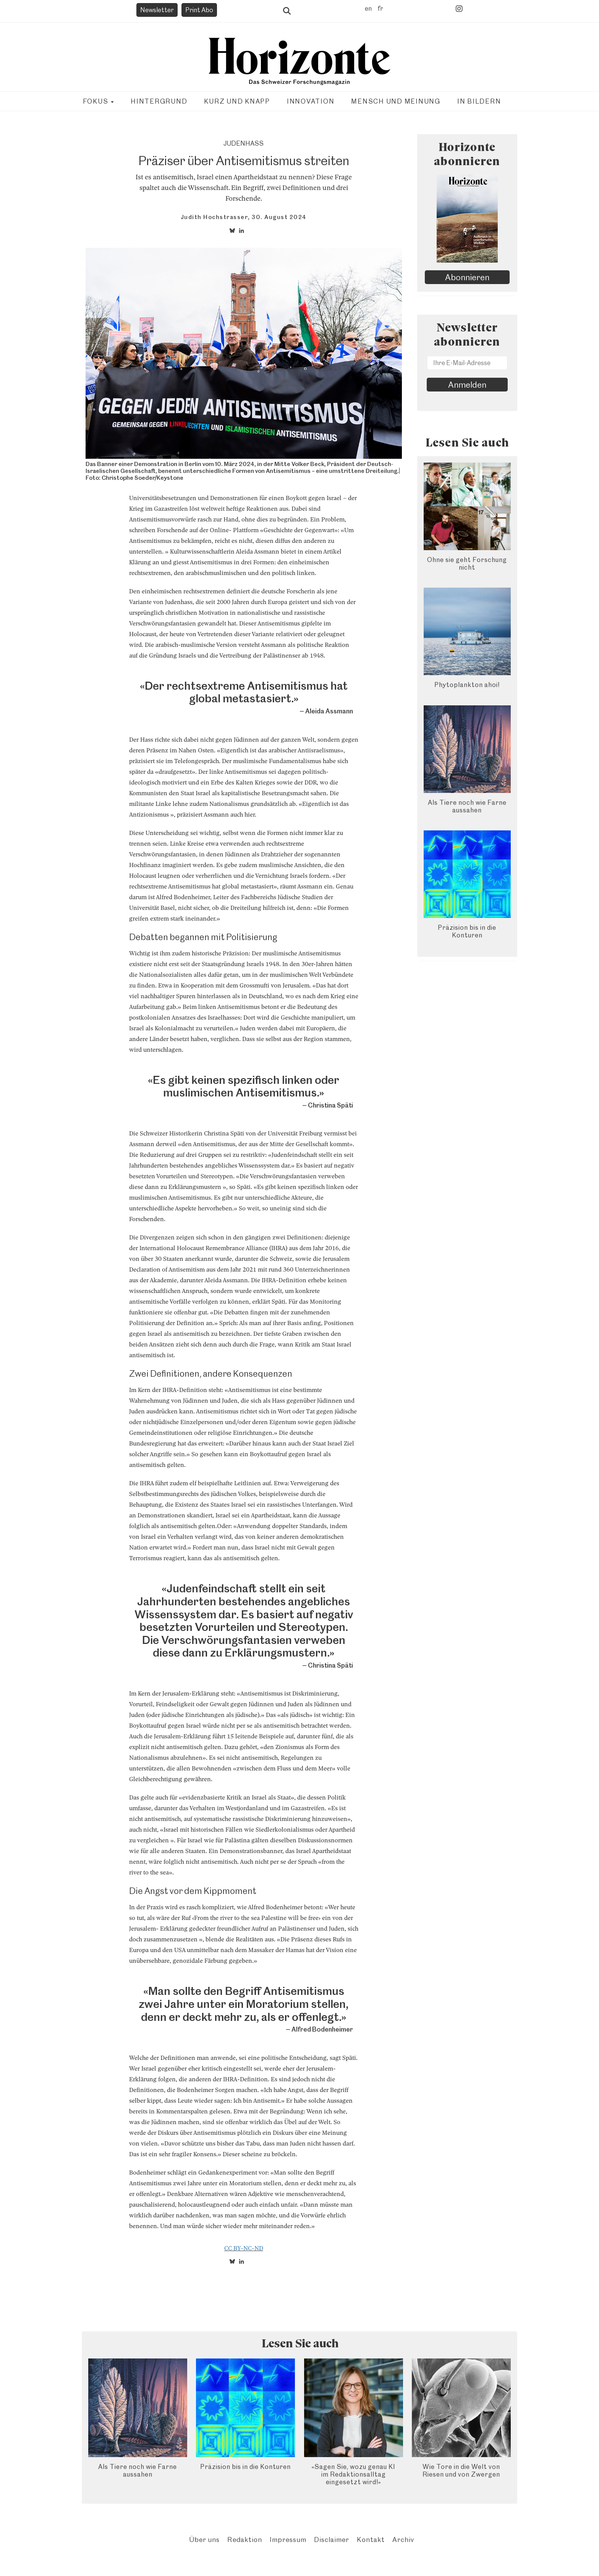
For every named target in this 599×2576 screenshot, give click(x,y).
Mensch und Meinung (395, 101)
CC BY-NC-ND (243, 2248)
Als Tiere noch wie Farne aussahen (467, 806)
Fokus (98, 101)
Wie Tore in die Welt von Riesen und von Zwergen (461, 2470)
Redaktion (244, 2539)
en (368, 8)
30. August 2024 (279, 217)
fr (380, 8)
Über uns (204, 2539)
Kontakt (371, 2539)
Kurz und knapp (237, 101)
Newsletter (157, 10)
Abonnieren (467, 277)
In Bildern (479, 101)
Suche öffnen (287, 11)
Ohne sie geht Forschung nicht (467, 563)
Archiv (403, 2539)
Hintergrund (159, 101)
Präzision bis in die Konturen (467, 931)
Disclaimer (331, 2539)
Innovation (311, 101)
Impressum (288, 2539)
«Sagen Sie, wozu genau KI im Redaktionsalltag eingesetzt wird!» (353, 2474)
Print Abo (199, 10)
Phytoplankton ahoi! (467, 685)
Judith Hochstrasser (214, 217)
